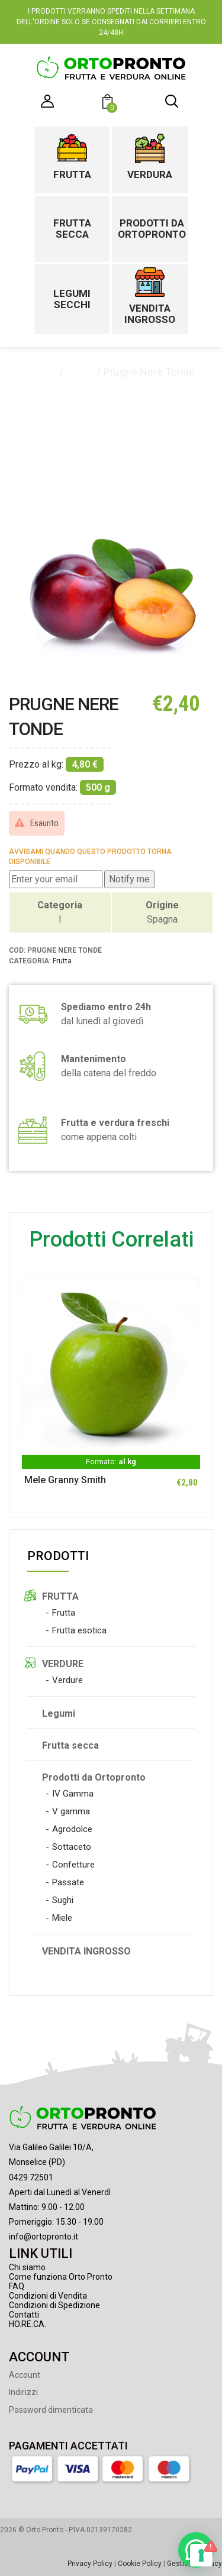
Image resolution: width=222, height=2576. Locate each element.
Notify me (129, 879)
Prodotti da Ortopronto (149, 228)
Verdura (149, 174)
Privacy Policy (89, 2563)
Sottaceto (71, 1847)
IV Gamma (73, 1793)
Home (41, 371)
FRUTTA (60, 1596)
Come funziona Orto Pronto (60, 2276)
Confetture (73, 1864)
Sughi (62, 1900)
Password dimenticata (51, 2410)
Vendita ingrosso (149, 313)
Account (24, 2375)
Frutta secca (72, 228)
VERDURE (62, 1663)
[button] (109, 103)
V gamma (71, 1811)
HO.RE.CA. (27, 2324)
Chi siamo (27, 2267)
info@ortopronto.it (43, 2236)
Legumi (58, 1713)
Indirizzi (23, 2392)
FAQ (16, 2286)
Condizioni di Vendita (48, 2295)
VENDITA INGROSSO (86, 1951)
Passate (68, 1882)
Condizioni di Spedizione (54, 2305)
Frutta (72, 174)
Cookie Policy (140, 2563)
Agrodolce (72, 1829)
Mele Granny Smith (65, 1480)
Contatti (24, 2314)
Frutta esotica (79, 1630)
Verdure (67, 1680)
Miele (62, 1917)
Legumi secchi (72, 298)
